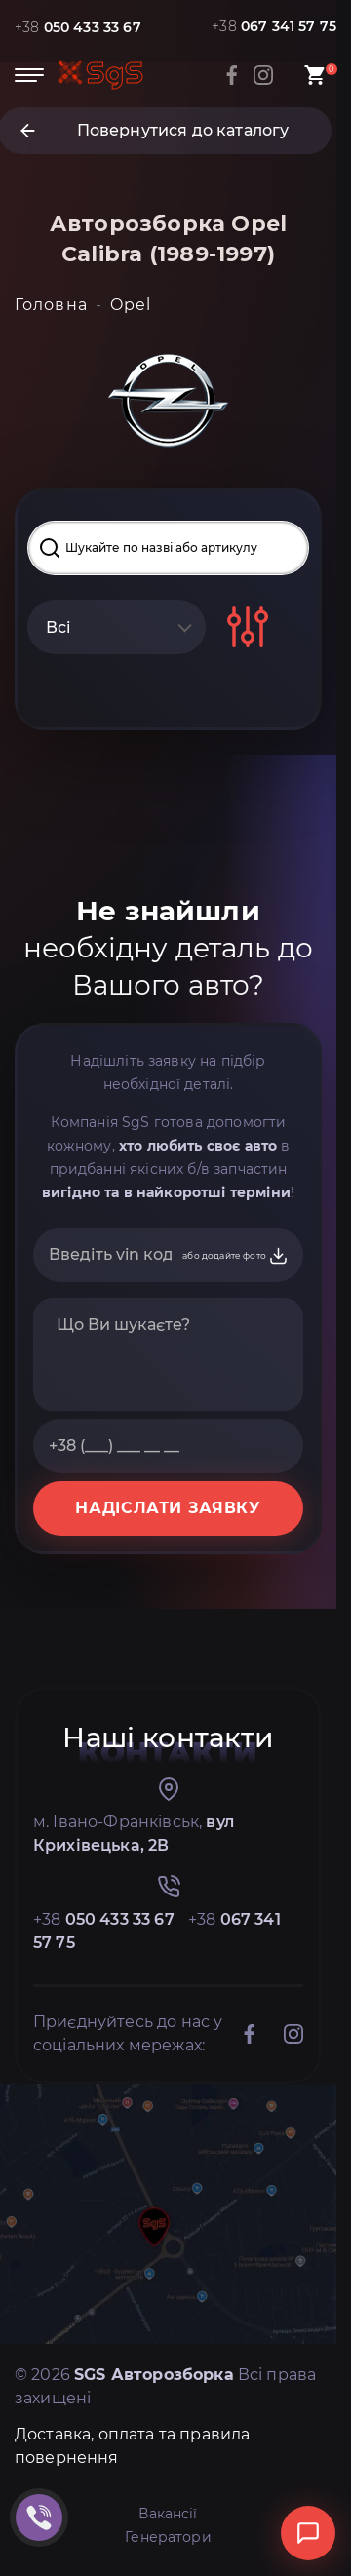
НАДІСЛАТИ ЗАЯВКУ (167, 1508)
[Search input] (168, 548)
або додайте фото (235, 1256)
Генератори (168, 2537)
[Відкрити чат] (308, 2533)
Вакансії (167, 2513)
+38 (78, 27)
